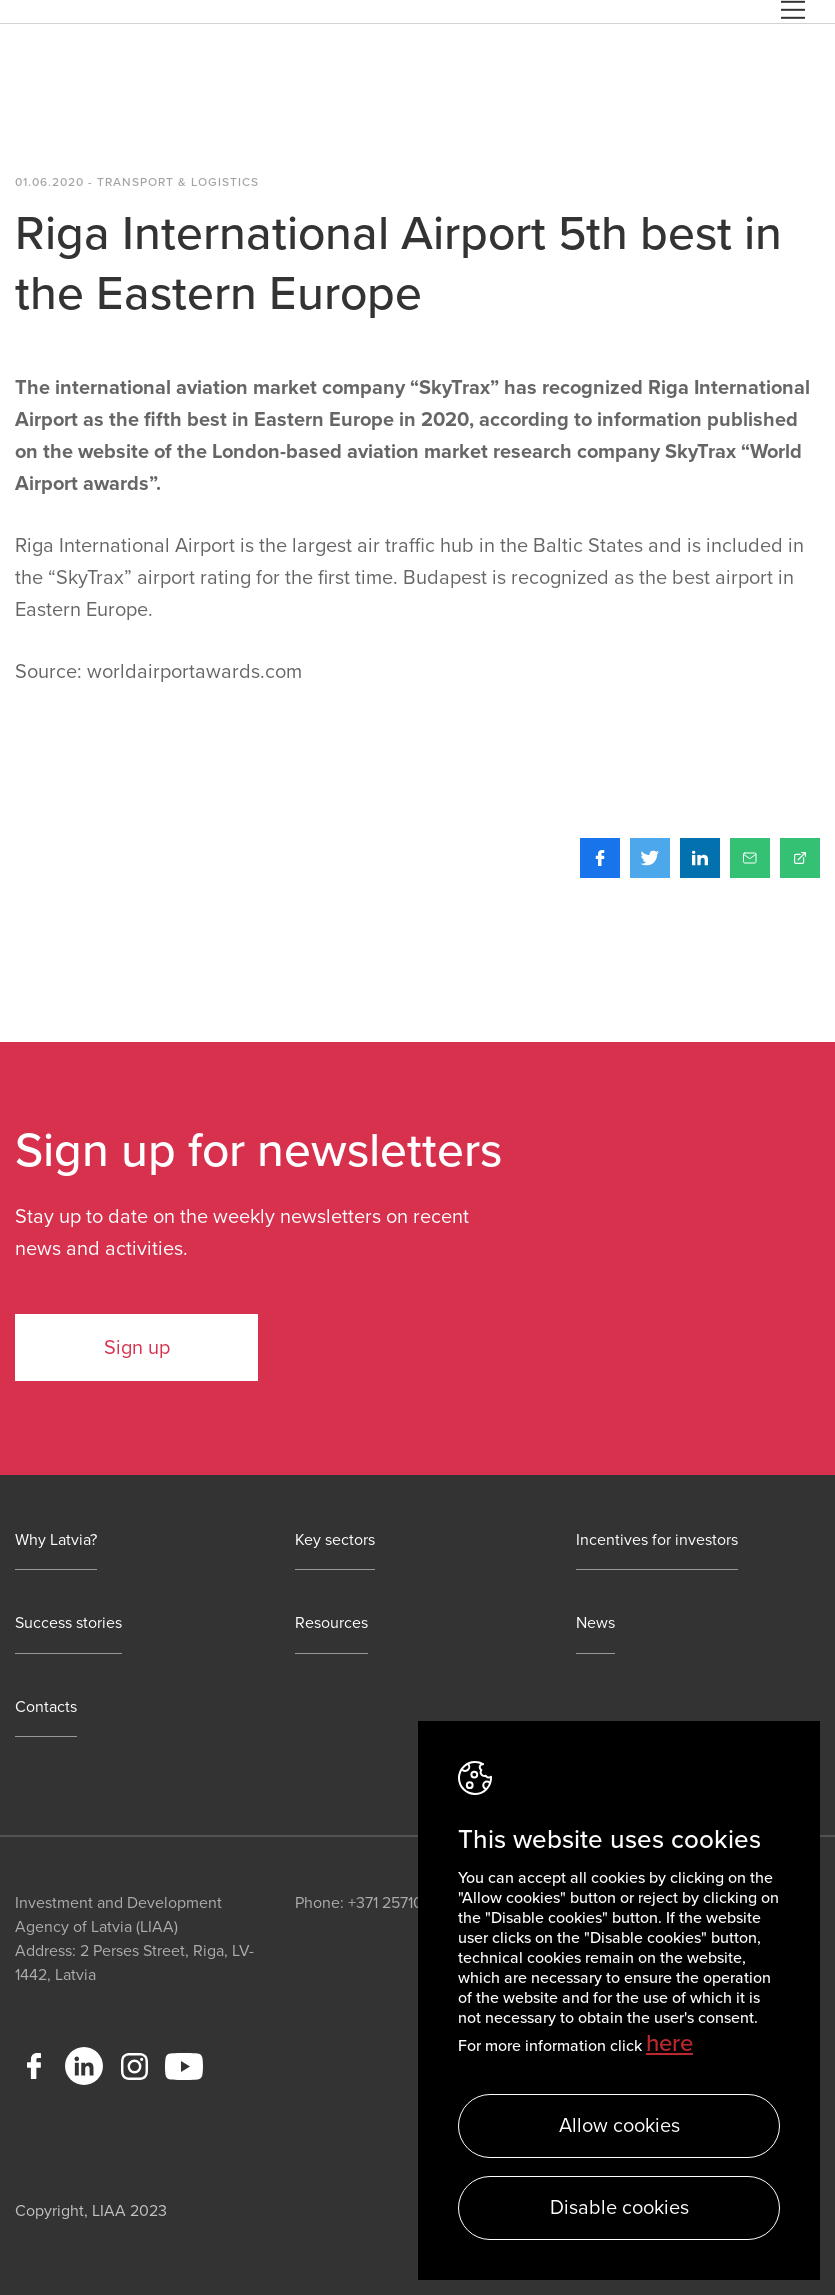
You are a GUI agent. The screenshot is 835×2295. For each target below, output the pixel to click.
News (595, 1623)
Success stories (68, 1623)
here (669, 2043)
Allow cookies (619, 2126)
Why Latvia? (56, 1540)
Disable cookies (619, 2208)
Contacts (46, 1707)
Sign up (137, 1348)
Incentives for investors (657, 1540)
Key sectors (335, 1540)
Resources (331, 1623)
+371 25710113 (395, 1903)
